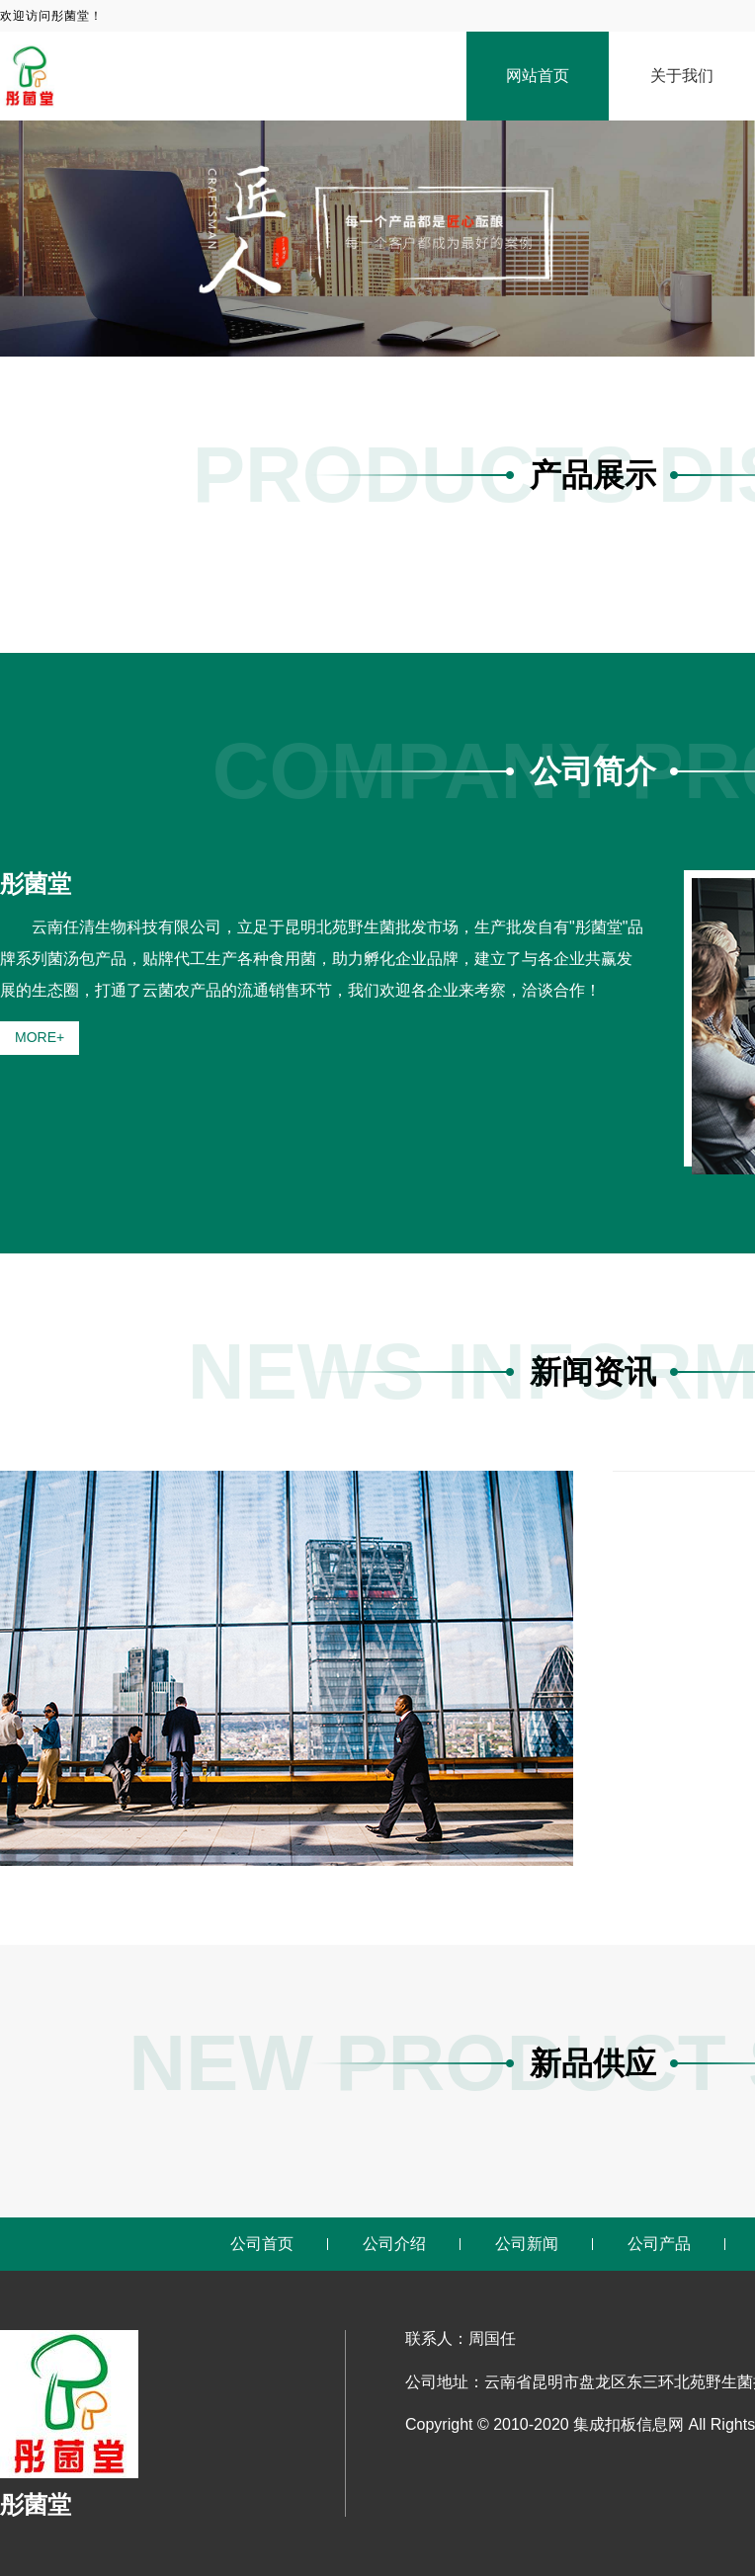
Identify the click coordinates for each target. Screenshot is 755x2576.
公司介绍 (394, 2243)
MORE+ (39, 1037)
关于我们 (681, 75)
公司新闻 (526, 2243)
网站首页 (537, 75)
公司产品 (659, 2243)
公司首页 (262, 2243)
